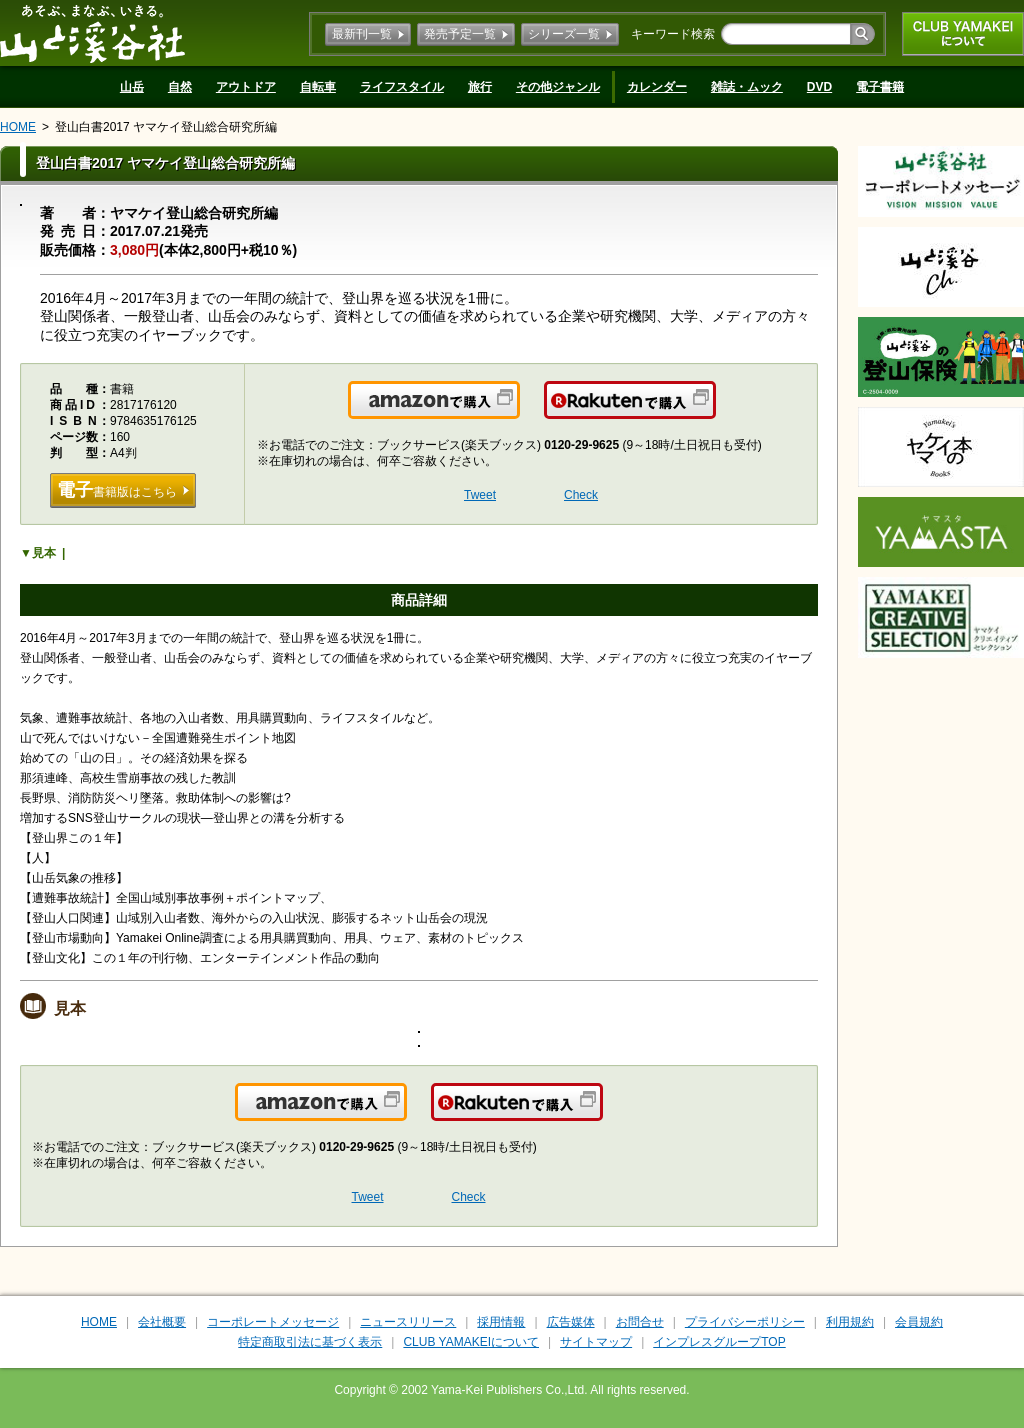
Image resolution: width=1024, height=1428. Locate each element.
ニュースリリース (408, 1322)
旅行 (480, 87)
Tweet (480, 495)
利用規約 (850, 1322)
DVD (819, 87)
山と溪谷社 (92, 33)
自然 (180, 87)
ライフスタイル (402, 87)
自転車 (318, 87)
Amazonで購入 (518, 412)
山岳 (132, 87)
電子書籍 (880, 87)
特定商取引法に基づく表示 (310, 1342)
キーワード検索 (673, 34)
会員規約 (919, 1322)
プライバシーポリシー (745, 1322)
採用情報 (501, 1322)
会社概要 (162, 1322)
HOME (18, 127)
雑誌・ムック (747, 87)
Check (581, 495)
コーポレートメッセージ (273, 1322)
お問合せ (640, 1322)
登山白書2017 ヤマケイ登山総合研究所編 (166, 127)
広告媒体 (571, 1322)
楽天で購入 (714, 412)
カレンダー (657, 87)
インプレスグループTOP (719, 1342)
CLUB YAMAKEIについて (963, 34)
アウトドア (246, 87)
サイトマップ (596, 1342)
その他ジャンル (558, 87)
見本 (44, 553)
